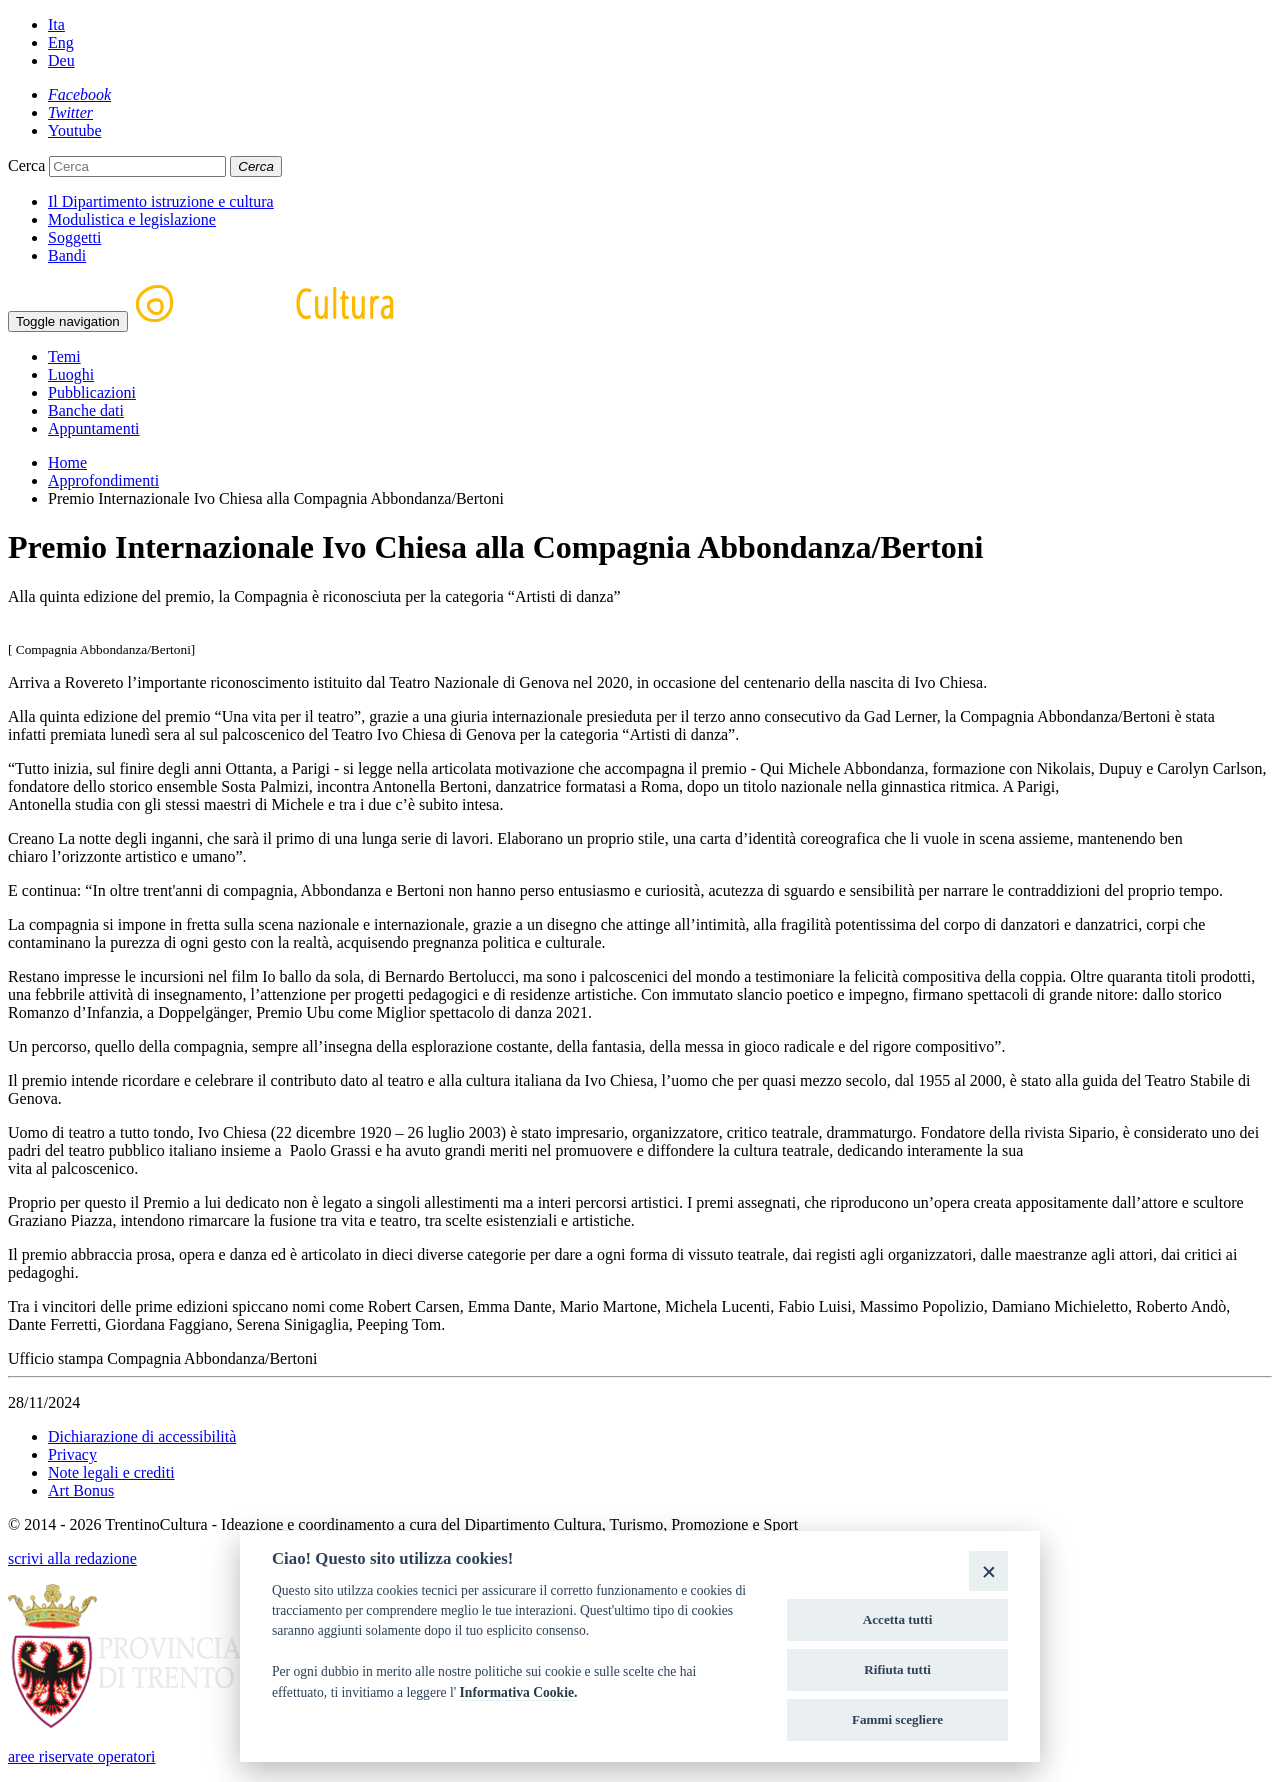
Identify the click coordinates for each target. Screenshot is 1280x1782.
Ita (56, 24)
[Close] (988, 1570)
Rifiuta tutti (897, 1669)
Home (67, 462)
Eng (61, 42)
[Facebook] (79, 94)
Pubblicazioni (92, 392)
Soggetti (74, 237)
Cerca (26, 165)
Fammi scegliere (897, 1719)
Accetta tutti (898, 1619)
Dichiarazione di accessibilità (142, 1436)
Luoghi (71, 374)
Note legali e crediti (111, 1472)
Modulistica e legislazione (132, 219)
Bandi (67, 255)
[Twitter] (70, 112)
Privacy (72, 1454)
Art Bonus (81, 1490)
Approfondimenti (103, 480)
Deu (61, 60)
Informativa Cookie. (519, 1692)
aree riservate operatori (81, 1756)
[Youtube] (75, 130)
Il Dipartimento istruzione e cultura (161, 201)
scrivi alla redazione (72, 1558)
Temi (64, 356)
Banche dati (86, 410)
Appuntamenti (94, 428)
